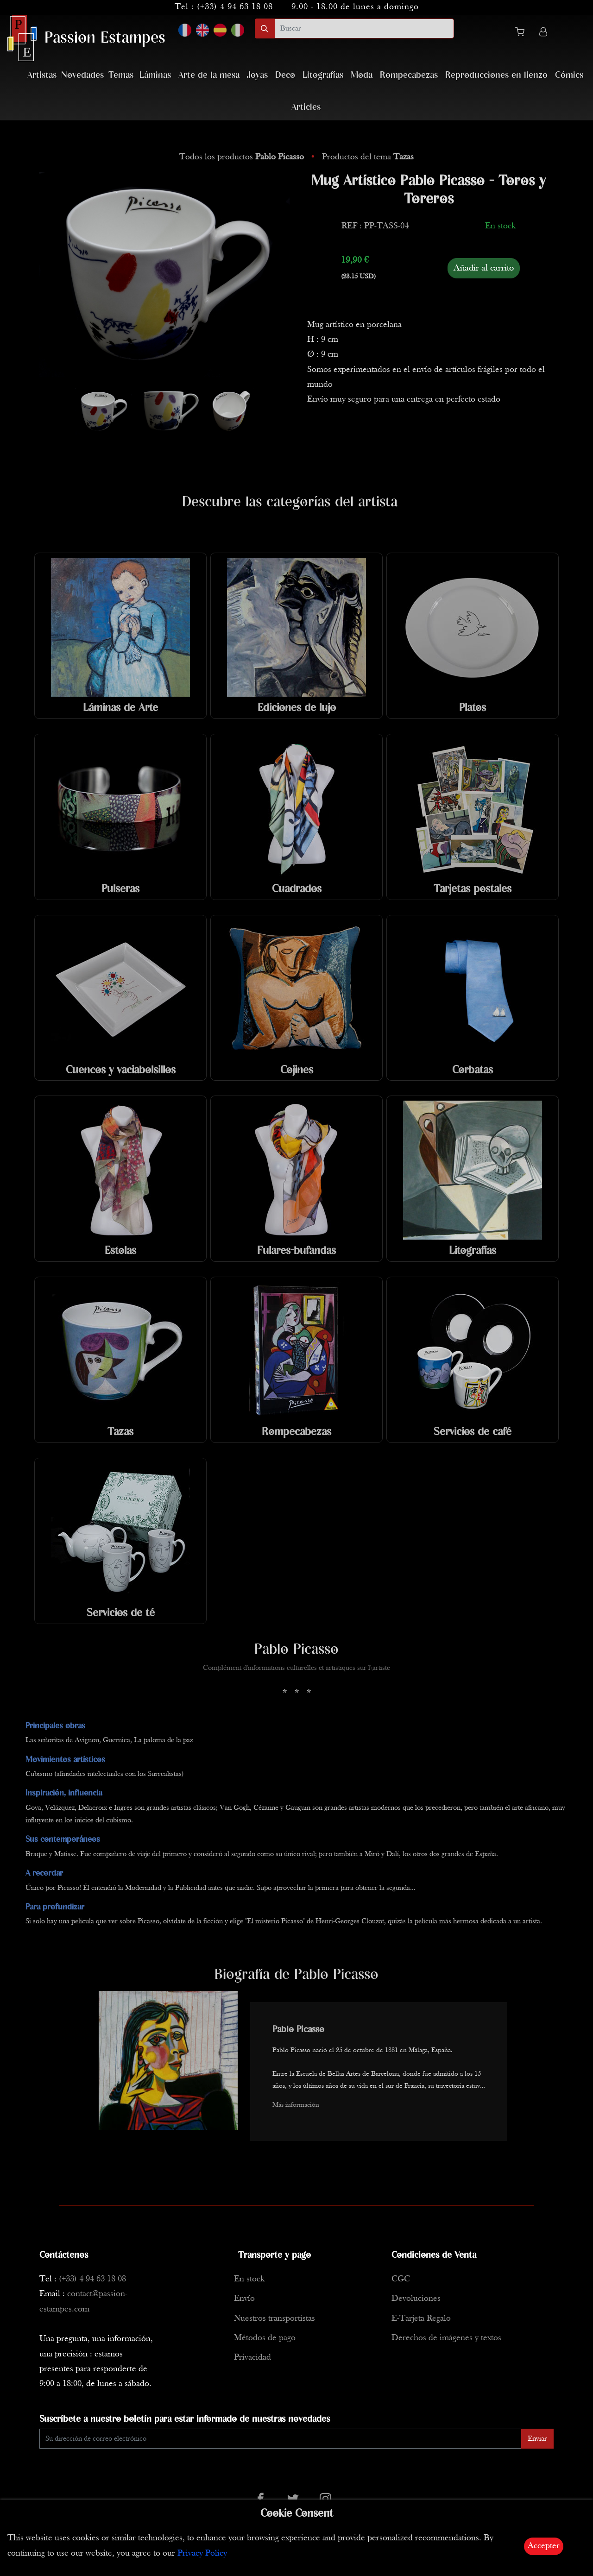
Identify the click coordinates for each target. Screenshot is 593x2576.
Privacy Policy (202, 2553)
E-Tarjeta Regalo (421, 2318)
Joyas (257, 75)
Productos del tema (368, 157)
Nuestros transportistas (274, 2318)
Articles (306, 107)
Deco (285, 75)
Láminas (155, 75)
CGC (400, 2279)
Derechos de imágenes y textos (446, 2338)
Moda (361, 75)
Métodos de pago (265, 2338)
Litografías (323, 75)
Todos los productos (242, 157)
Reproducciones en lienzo (496, 75)
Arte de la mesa (209, 75)
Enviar (537, 2439)
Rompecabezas (409, 75)
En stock (249, 2279)
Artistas (42, 75)
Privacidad (252, 2357)
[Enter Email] (280, 2439)
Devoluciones (416, 2298)
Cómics (569, 75)
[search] (364, 28)
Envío (244, 2298)
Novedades (82, 75)
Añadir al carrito (484, 268)
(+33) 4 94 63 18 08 (235, 7)
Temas (120, 75)
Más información (295, 2105)
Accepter (544, 2546)
